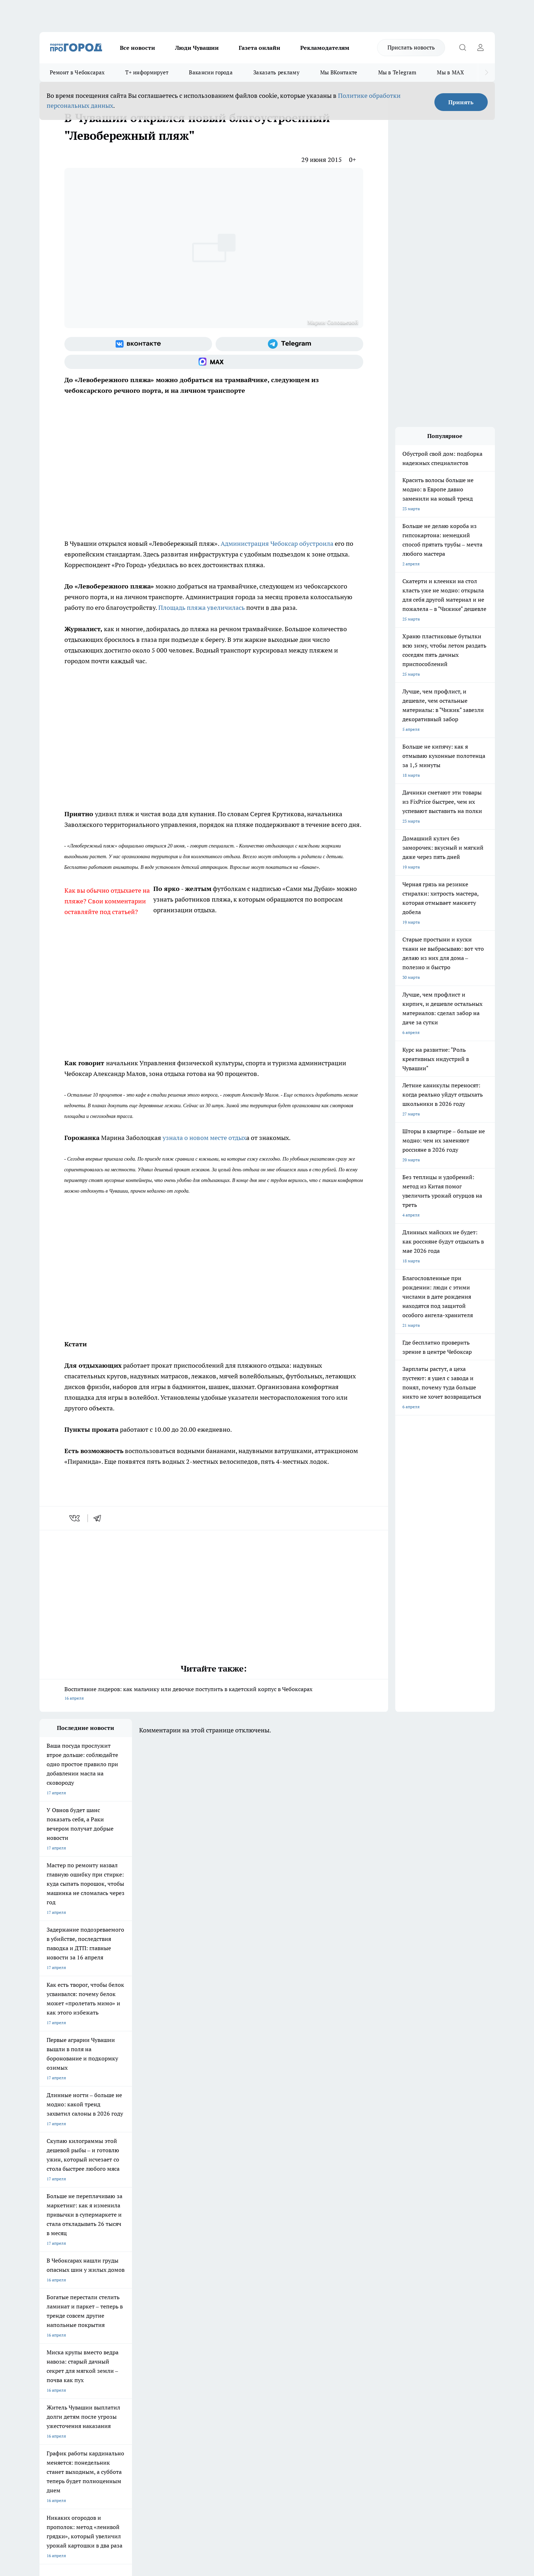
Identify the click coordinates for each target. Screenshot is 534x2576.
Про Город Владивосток (124, 2314)
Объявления (51, 2350)
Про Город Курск (117, 2299)
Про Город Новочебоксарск (66, 2289)
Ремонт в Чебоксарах (77, 72)
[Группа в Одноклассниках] (368, 2301)
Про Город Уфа (238, 2299)
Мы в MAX (450, 72)
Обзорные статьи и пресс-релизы (252, 2350)
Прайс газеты (53, 2358)
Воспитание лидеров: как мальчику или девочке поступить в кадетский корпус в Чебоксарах (213, 1694)
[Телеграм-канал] (289, 344)
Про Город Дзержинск (61, 2314)
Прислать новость (411, 47)
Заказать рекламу (276, 72)
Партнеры (229, 2358)
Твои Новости (114, 2289)
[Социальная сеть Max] (213, 362)
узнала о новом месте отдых (204, 1138)
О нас (134, 2341)
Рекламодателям (324, 47)
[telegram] (99, 1518)
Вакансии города (211, 72)
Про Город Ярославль (61, 2299)
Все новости (137, 47)
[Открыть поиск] (463, 48)
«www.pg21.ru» (88, 2373)
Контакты (229, 2341)
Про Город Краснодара (184, 2314)
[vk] (75, 1518)
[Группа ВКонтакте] (138, 344)
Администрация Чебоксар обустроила (277, 543)
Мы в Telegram (397, 72)
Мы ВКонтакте (339, 72)
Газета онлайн (259, 47)
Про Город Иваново (303, 2289)
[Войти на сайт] (481, 48)
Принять (461, 102)
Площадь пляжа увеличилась (201, 607)
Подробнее (227, 2462)
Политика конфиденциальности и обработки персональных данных (107, 2473)
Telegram (48, 2341)
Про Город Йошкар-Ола (185, 2289)
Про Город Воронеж (243, 2289)
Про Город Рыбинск (181, 2299)
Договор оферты (146, 2350)
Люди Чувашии (197, 47)
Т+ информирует (146, 72)
